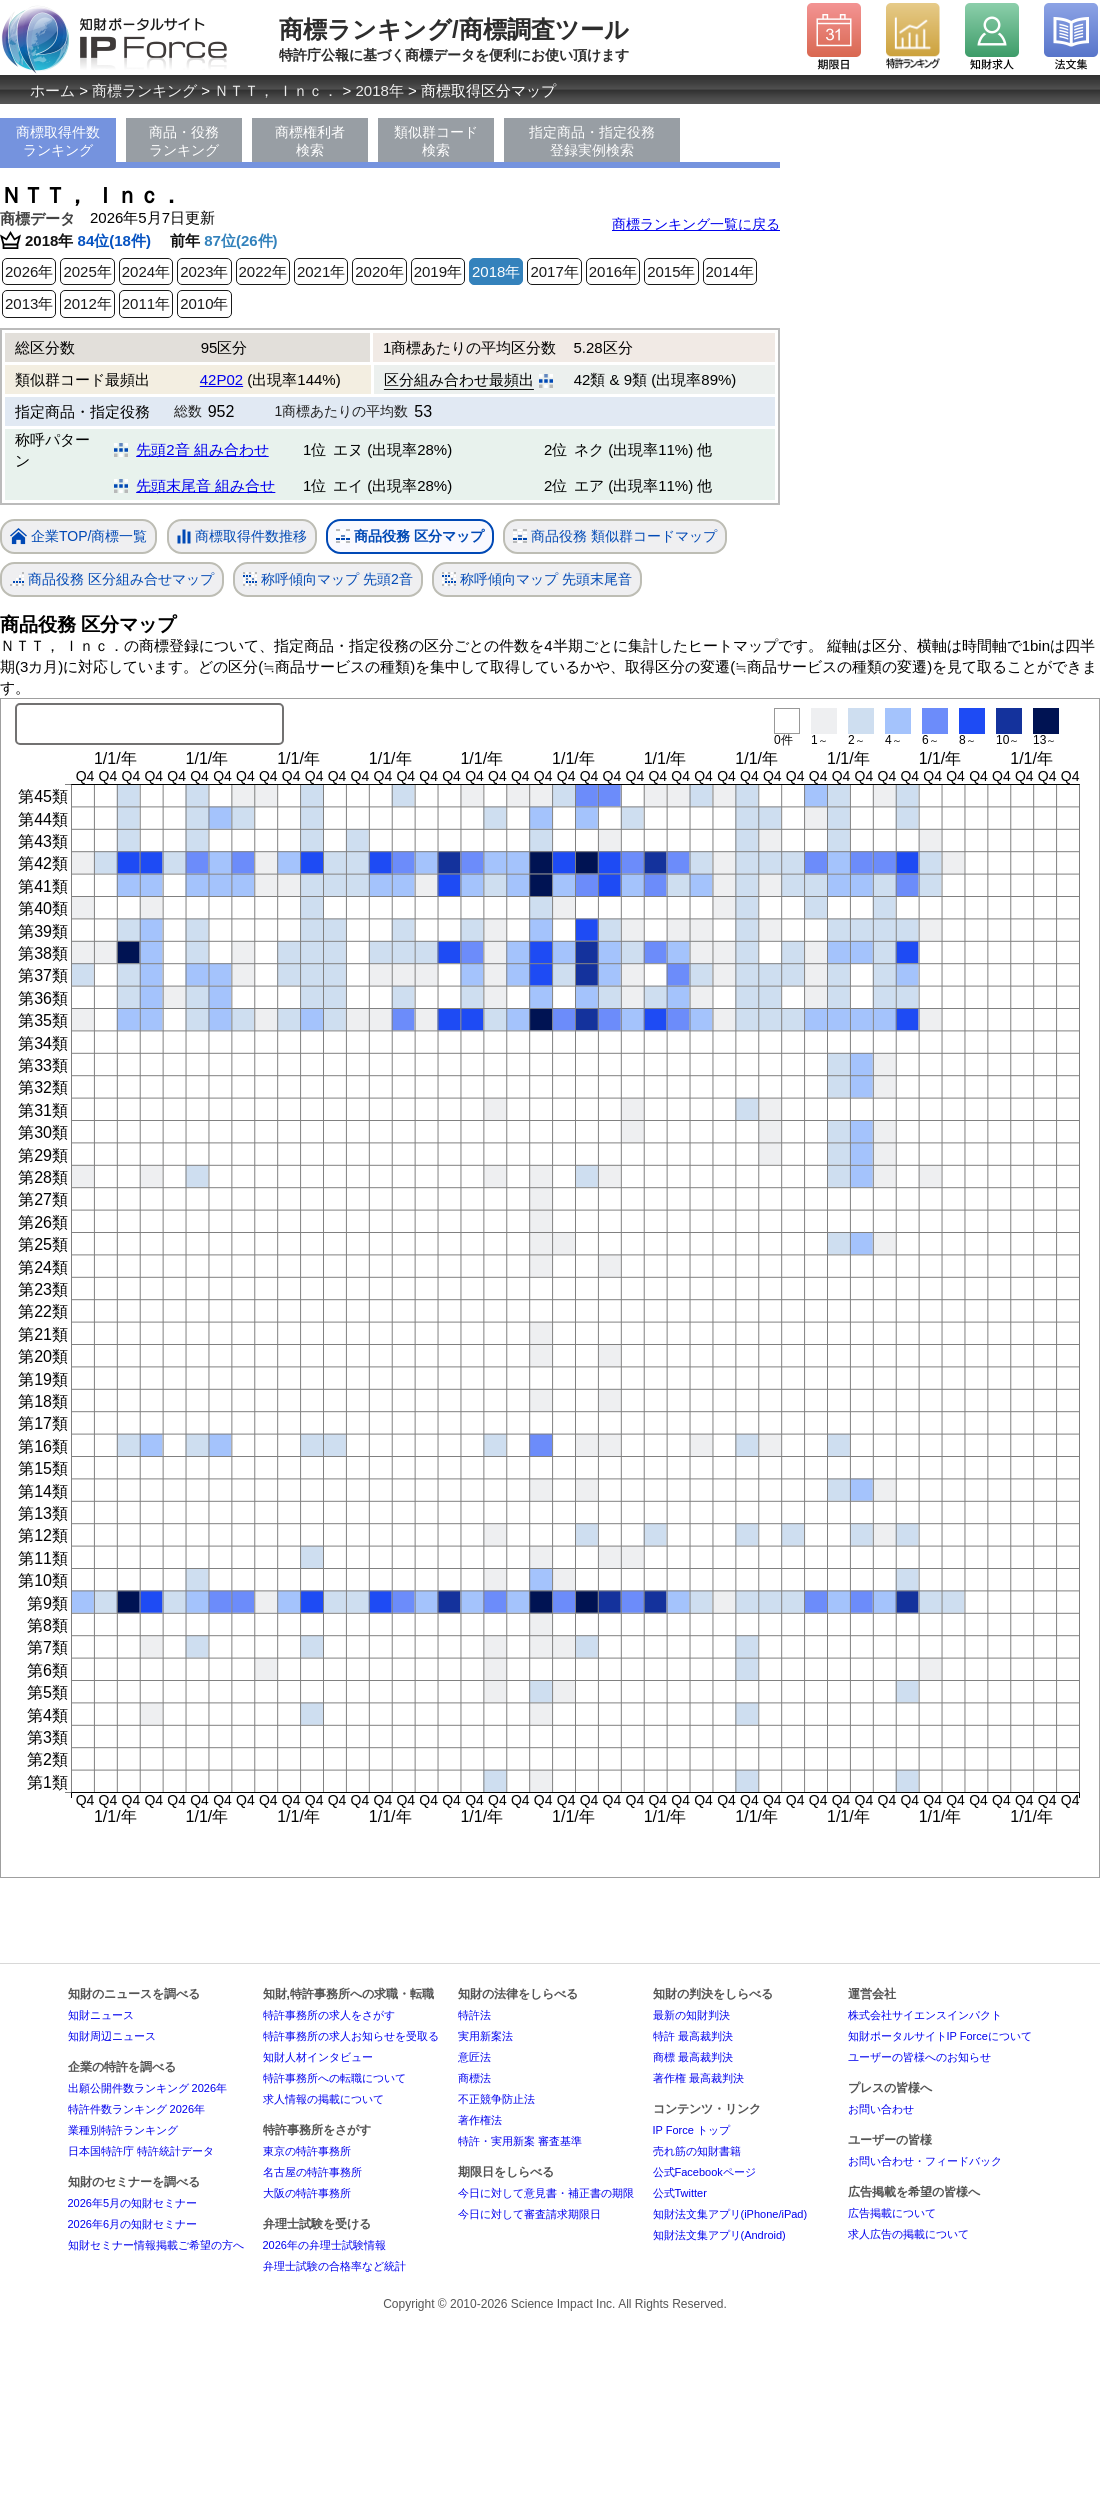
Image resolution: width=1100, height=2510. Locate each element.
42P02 (221, 379)
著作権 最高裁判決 (698, 2078)
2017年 (554, 271)
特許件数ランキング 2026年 (137, 2109)
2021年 (321, 271)
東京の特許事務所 (307, 2151)
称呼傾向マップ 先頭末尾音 (537, 579)
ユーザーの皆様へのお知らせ (919, 2057)
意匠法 (474, 2057)
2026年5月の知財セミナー (133, 2203)
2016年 (613, 271)
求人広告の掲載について (908, 2234)
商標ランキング (144, 90)
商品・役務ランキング (184, 141)
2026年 (29, 271)
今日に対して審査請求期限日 (529, 2214)
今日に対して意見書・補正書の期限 (546, 2193)
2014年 (730, 271)
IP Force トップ (691, 2130)
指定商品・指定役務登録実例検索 (592, 141)
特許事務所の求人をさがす (329, 2015)
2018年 (380, 90)
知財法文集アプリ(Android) (719, 2235)
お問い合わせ (881, 2109)
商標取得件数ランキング (58, 141)
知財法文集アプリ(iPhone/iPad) (730, 2214)
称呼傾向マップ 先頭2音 (328, 579)
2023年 (204, 271)
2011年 (146, 303)
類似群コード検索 (436, 141)
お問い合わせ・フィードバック (925, 2161)
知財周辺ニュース (112, 2036)
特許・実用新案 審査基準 (520, 2141)
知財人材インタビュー (318, 2057)
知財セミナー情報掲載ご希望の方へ (156, 2245)
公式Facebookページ (704, 2172)
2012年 (87, 303)
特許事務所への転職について (334, 2078)
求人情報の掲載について (323, 2099)
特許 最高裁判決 (693, 2036)
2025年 (87, 271)
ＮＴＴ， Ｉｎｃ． (276, 90)
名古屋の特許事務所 (312, 2172)
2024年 (146, 271)
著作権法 (480, 2120)
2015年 (671, 271)
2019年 (438, 271)
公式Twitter (680, 2193)
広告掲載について (892, 2213)
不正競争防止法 (496, 2099)
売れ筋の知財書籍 (697, 2151)
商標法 (474, 2078)
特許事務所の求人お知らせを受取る (351, 2036)
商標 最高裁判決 (693, 2057)
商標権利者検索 (310, 141)
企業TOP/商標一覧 (78, 537)
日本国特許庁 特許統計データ (141, 2151)
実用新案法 (485, 2036)
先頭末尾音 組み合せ (205, 485)
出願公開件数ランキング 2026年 (148, 2088)
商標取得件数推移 (242, 537)
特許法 (474, 2015)
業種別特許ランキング (123, 2130)
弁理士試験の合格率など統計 (334, 2266)
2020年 (379, 271)
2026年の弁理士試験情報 (324, 2245)
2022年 (263, 271)
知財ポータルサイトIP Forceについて (940, 2036)
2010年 (204, 303)
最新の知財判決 (691, 2015)
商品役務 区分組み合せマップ (112, 579)
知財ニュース (101, 2015)
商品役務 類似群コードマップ (615, 536)
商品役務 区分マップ (410, 536)
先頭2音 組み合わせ (202, 449)
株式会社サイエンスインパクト (925, 2015)
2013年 (29, 303)
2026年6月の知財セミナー (133, 2224)
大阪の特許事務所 (307, 2193)
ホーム (52, 90)
